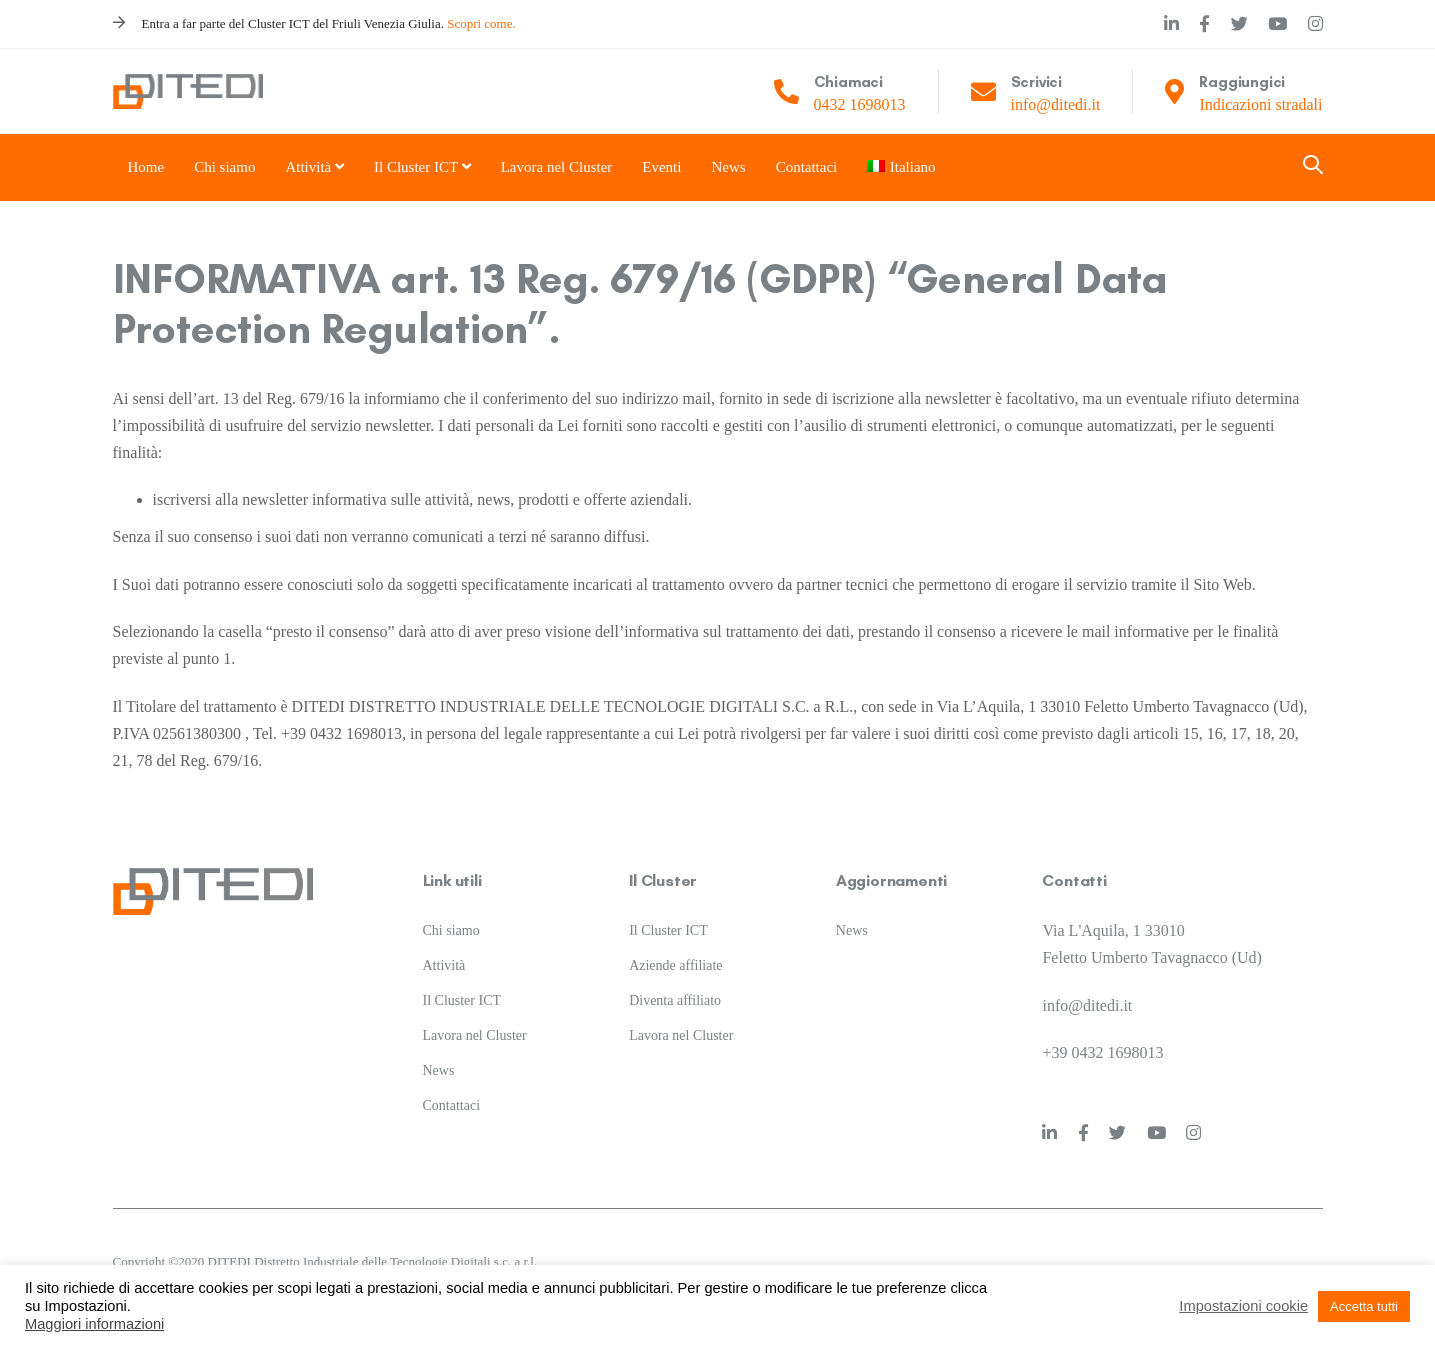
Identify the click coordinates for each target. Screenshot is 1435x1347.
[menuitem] (892, 167)
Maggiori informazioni (94, 1324)
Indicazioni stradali (1260, 104)
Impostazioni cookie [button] (1243, 1306)
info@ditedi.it (1056, 104)
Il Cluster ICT (462, 1000)
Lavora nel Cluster (475, 1035)
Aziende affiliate (675, 965)
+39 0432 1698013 (1102, 1052)
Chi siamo (451, 930)
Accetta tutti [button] (1364, 1306)
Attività (444, 965)
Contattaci (452, 1105)
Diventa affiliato (675, 1000)
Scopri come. (481, 23)
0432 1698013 (860, 104)
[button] (1313, 166)
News (439, 1070)
